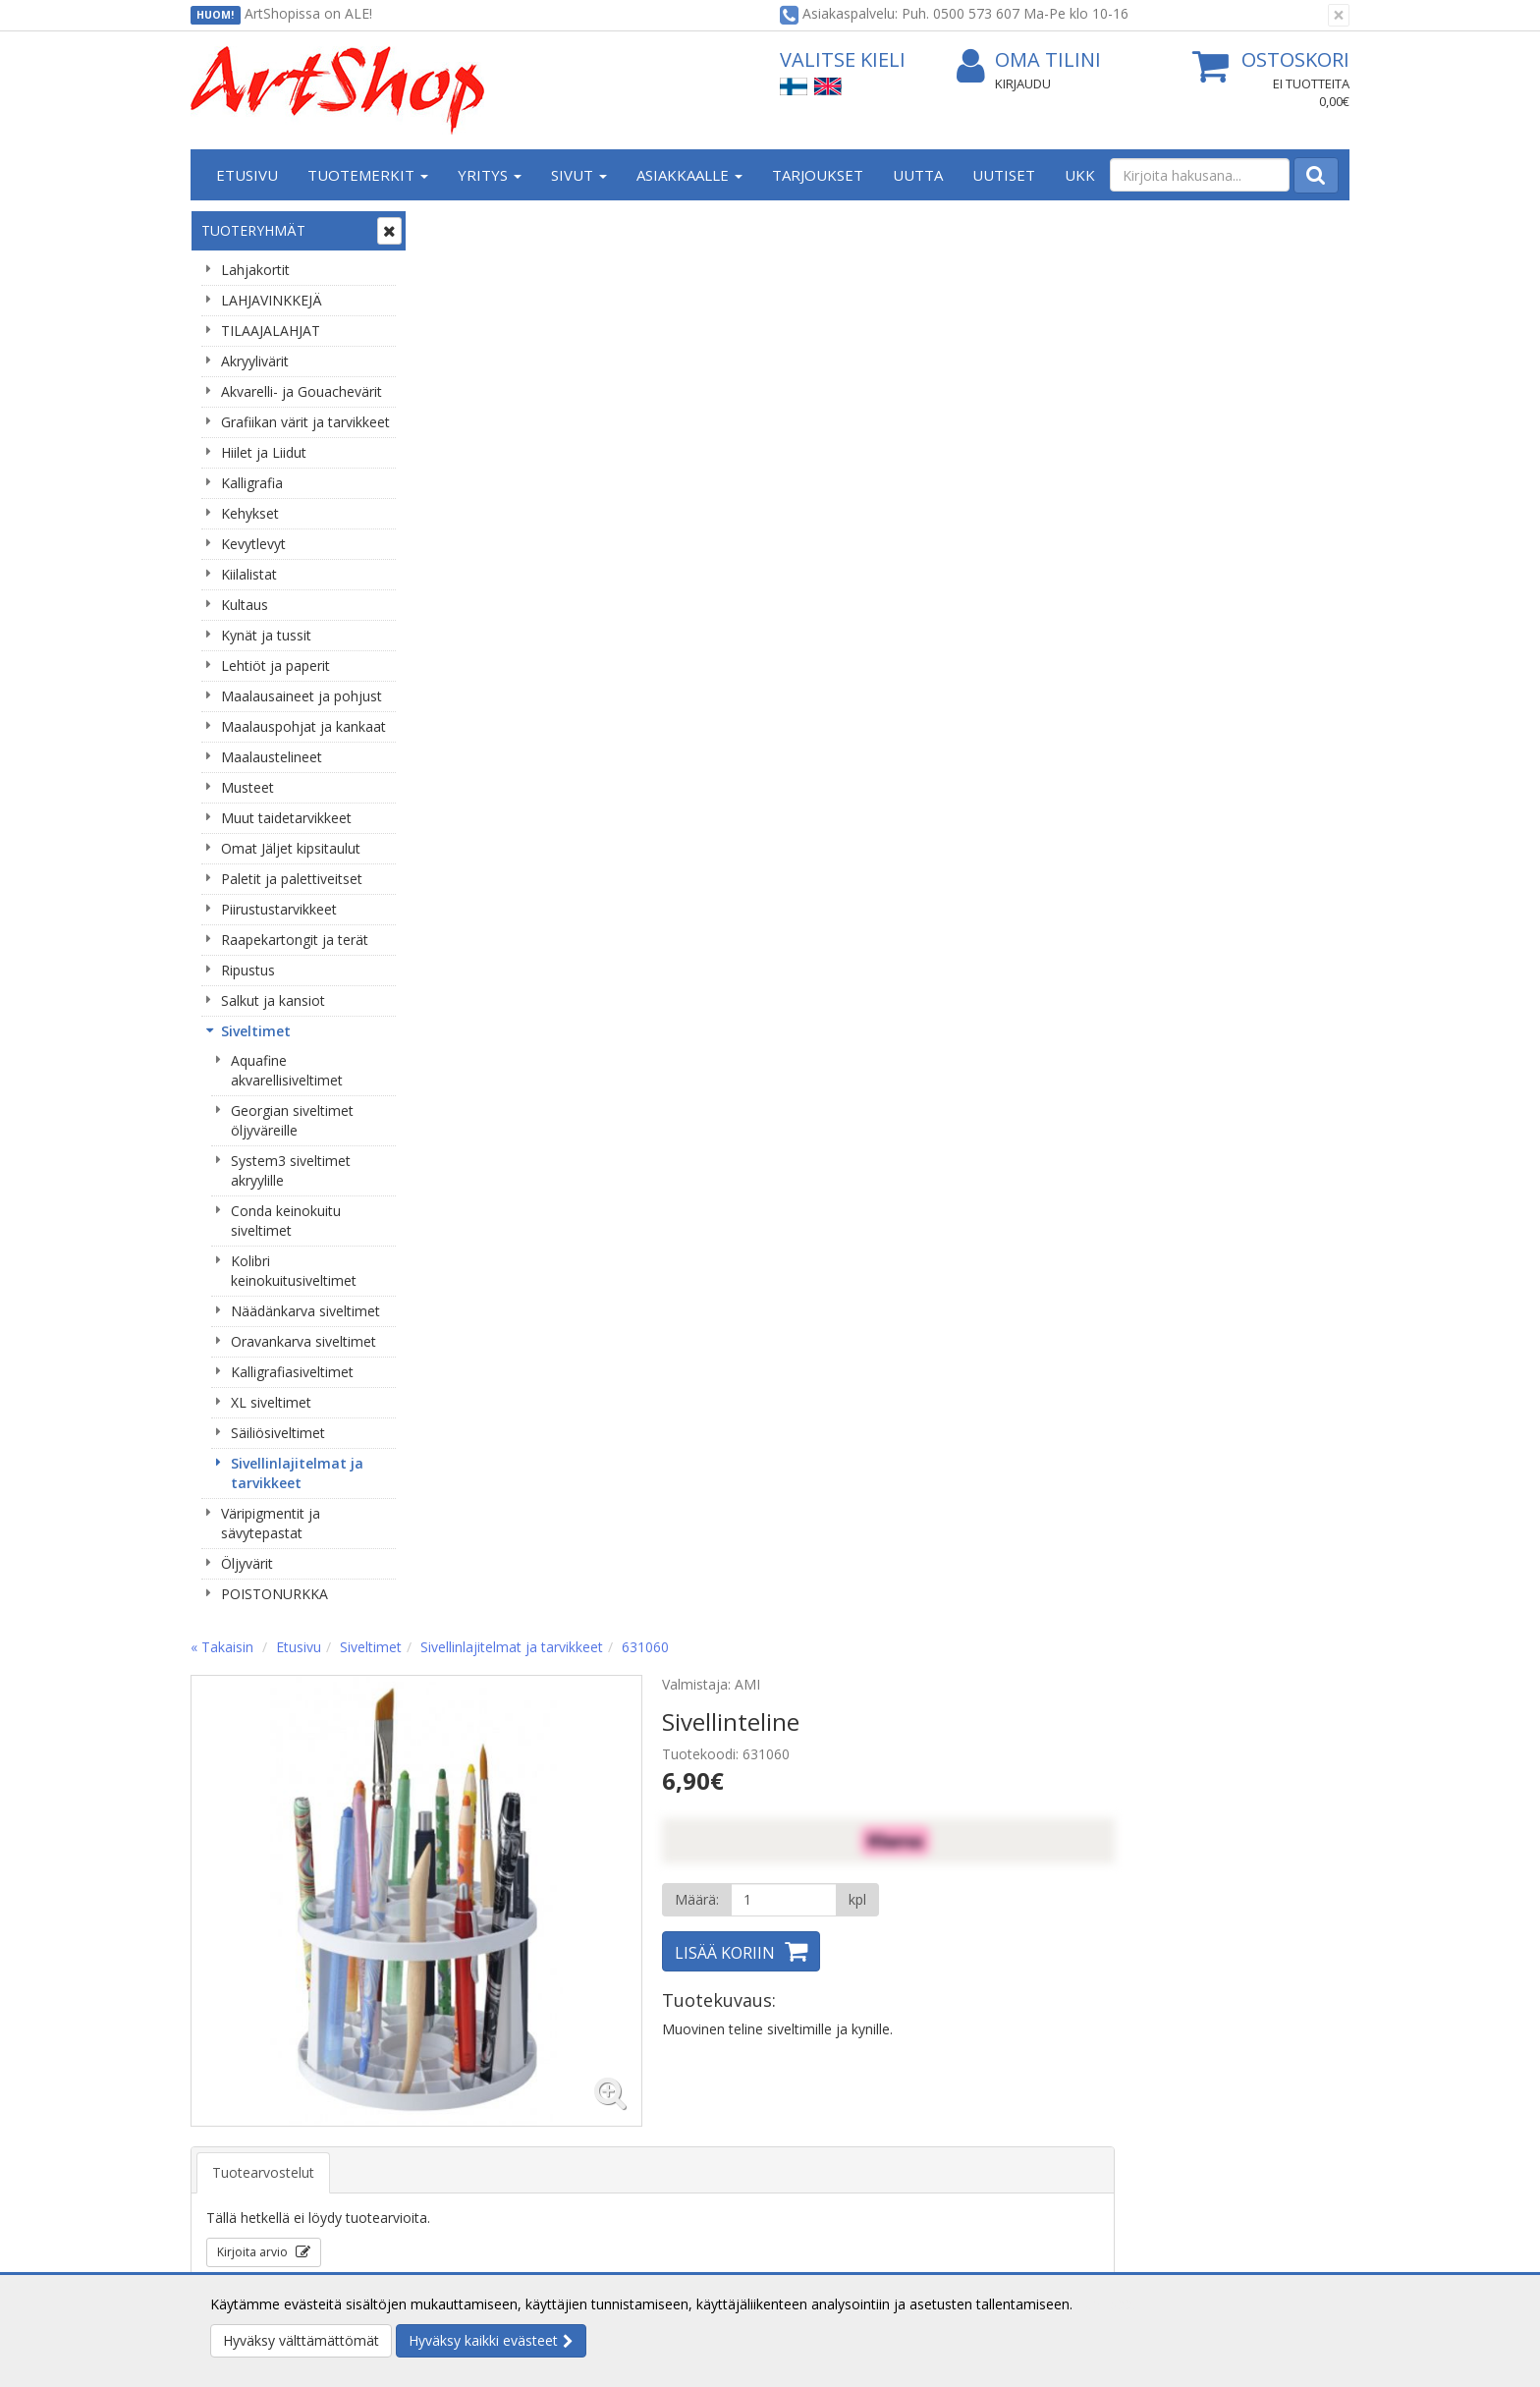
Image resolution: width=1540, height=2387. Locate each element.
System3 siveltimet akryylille (291, 1170)
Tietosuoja (463, 2095)
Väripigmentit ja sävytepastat (270, 1523)
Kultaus (244, 604)
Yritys (490, 175)
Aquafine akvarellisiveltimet (287, 1070)
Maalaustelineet (271, 757)
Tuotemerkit (367, 175)
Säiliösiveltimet (278, 1432)
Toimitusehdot (475, 2125)
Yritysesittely (233, 2095)
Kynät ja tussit (266, 635)
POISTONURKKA (274, 1593)
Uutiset (1003, 175)
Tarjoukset (817, 175)
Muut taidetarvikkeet (286, 817)
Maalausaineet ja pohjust (301, 696)
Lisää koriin (960, 533)
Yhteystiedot (233, 2125)
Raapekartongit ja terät (294, 939)
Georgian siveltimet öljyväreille (292, 1120)
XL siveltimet (271, 1402)
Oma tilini (1029, 60)
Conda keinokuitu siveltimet (286, 1220)
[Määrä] (1019, 480)
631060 (881, 227)
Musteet (247, 787)
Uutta (918, 175)
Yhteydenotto (236, 2154)
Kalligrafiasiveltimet (292, 1371)
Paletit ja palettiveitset (291, 878)
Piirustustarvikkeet (279, 909)
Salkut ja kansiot (273, 1000)
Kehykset (250, 513)
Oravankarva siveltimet (303, 1341)
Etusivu (247, 175)
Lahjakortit (255, 269)
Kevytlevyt (253, 543)
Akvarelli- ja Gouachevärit (301, 391)
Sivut (579, 175)
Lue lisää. (1105, 2304)
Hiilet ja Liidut (263, 452)
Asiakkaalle (689, 175)
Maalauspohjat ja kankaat (303, 726)
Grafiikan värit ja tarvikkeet (305, 422)
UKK (1080, 175)
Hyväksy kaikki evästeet (483, 2340)
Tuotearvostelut (499, 753)
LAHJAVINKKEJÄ (271, 300)
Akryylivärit (255, 361)
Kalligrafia (252, 482)
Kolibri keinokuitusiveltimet (294, 1270)
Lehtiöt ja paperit (275, 665)
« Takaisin (457, 227)
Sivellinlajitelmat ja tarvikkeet (297, 1473)
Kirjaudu (1023, 83)
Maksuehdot (469, 2184)
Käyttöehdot (469, 2154)
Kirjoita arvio (489, 832)
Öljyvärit (247, 1563)
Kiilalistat (249, 574)
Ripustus (248, 970)
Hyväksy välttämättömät (301, 2340)
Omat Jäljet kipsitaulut (290, 848)
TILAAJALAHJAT (270, 330)
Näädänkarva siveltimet (305, 1311)
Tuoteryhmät (253, 230)
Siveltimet (256, 1031)
